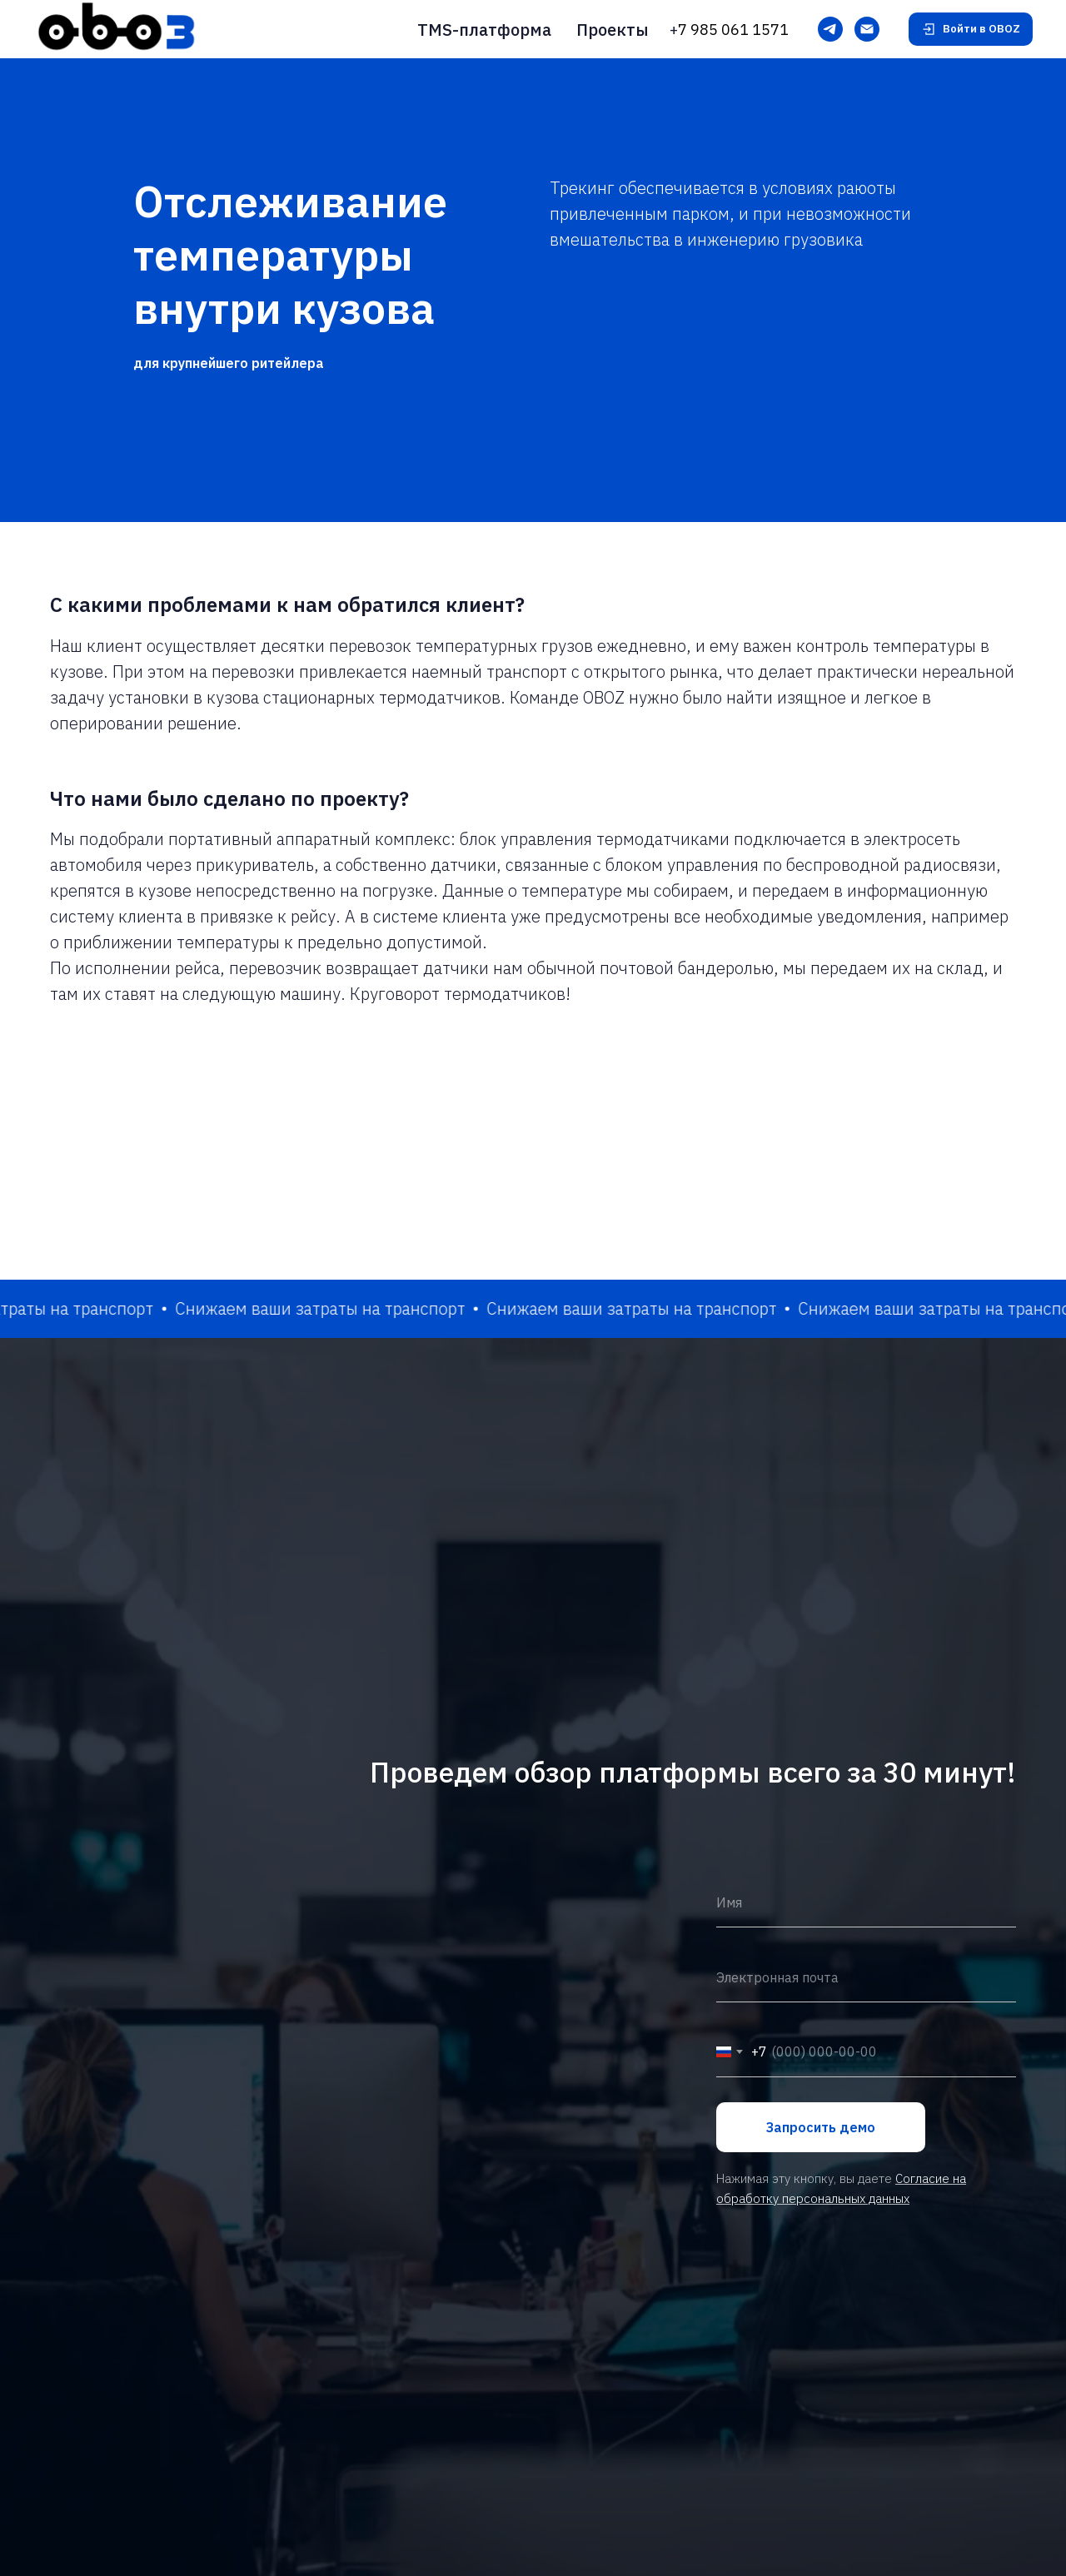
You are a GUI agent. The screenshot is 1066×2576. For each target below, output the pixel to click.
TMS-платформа (484, 29)
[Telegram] (830, 29)
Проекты (612, 29)
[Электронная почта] (866, 29)
